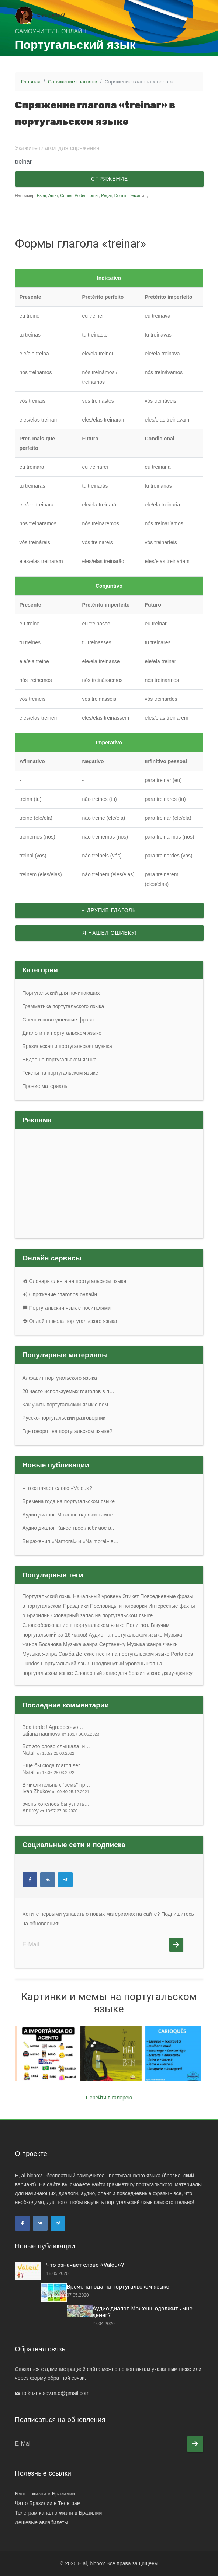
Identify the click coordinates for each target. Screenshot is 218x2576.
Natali (49, 1753)
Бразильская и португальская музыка (67, 1046)
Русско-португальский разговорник (64, 1418)
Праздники (76, 1606)
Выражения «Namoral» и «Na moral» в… (71, 1541)
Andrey (50, 1811)
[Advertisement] (80, 215)
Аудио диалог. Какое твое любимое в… (69, 1528)
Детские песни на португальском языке (122, 1654)
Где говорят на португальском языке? (68, 1431)
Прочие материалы (46, 1086)
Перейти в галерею (109, 2098)
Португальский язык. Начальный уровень (72, 1596)
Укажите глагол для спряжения (57, 148)
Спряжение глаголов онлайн (60, 1294)
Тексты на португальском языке (60, 1073)
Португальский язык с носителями (67, 1308)
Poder (80, 195)
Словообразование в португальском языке (74, 1625)
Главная (31, 82)
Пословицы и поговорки (118, 1606)
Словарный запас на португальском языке (102, 1615)
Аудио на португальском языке (125, 1635)
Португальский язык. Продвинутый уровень (93, 1663)
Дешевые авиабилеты (41, 2522)
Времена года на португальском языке (69, 1501)
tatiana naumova (61, 1734)
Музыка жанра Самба (49, 1654)
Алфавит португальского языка (60, 1378)
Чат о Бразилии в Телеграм (48, 2503)
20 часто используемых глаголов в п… (69, 1391)
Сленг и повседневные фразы (59, 1020)
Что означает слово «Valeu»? (57, 1488)
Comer (66, 195)
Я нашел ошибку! (109, 933)
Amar (53, 195)
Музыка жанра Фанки (152, 1644)
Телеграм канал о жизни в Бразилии (58, 2513)
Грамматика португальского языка (63, 1006)
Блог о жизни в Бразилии (45, 2494)
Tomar (93, 195)
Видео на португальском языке (60, 1059)
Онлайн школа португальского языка (70, 1321)
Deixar (135, 195)
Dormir (120, 195)
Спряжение (109, 179)
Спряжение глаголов (72, 82)
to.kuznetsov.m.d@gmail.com (56, 2393)
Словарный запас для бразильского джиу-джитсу (134, 1673)
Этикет (130, 1596)
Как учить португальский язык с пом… (68, 1405)
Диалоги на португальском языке (62, 1033)
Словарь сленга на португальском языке (75, 1281)
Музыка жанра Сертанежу (94, 1644)
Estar (41, 195)
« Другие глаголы (109, 910)
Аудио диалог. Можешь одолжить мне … (71, 1515)
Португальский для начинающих (61, 993)
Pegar (106, 195)
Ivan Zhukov (56, 1791)
